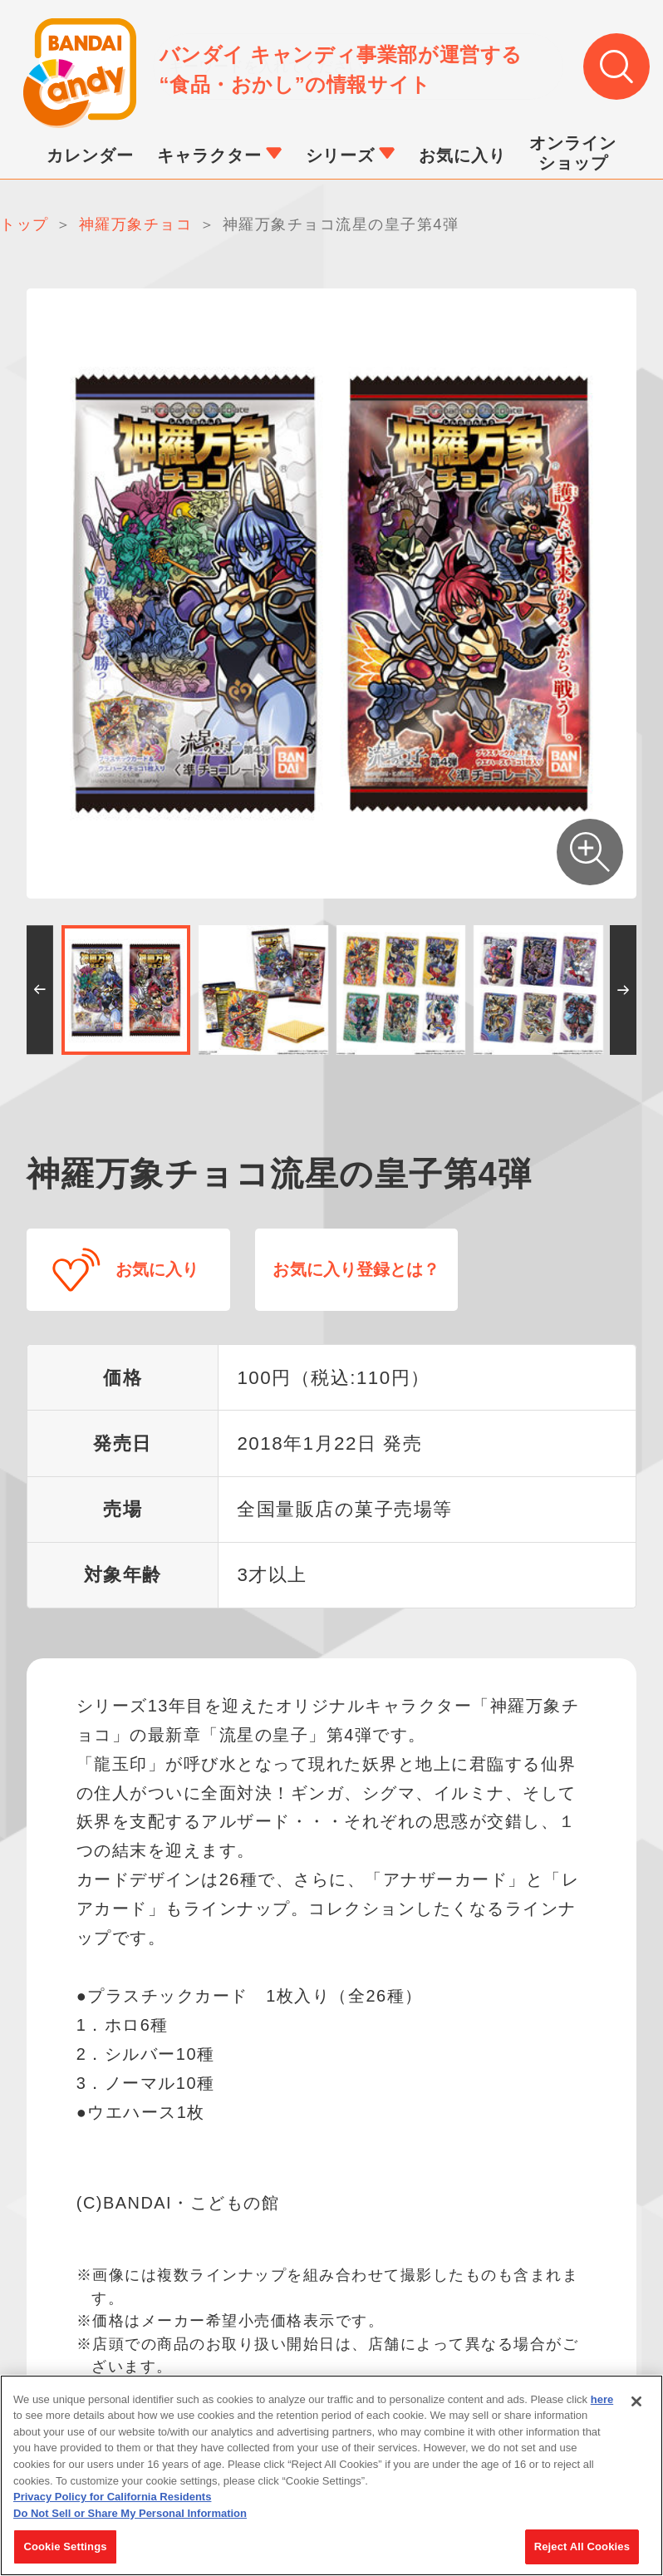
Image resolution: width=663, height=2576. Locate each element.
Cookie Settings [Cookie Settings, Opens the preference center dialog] (64, 2554)
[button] (40, 991)
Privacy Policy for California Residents (112, 2504)
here (602, 2406)
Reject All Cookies (582, 2554)
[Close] (636, 2408)
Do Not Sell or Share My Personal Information (130, 2520)
